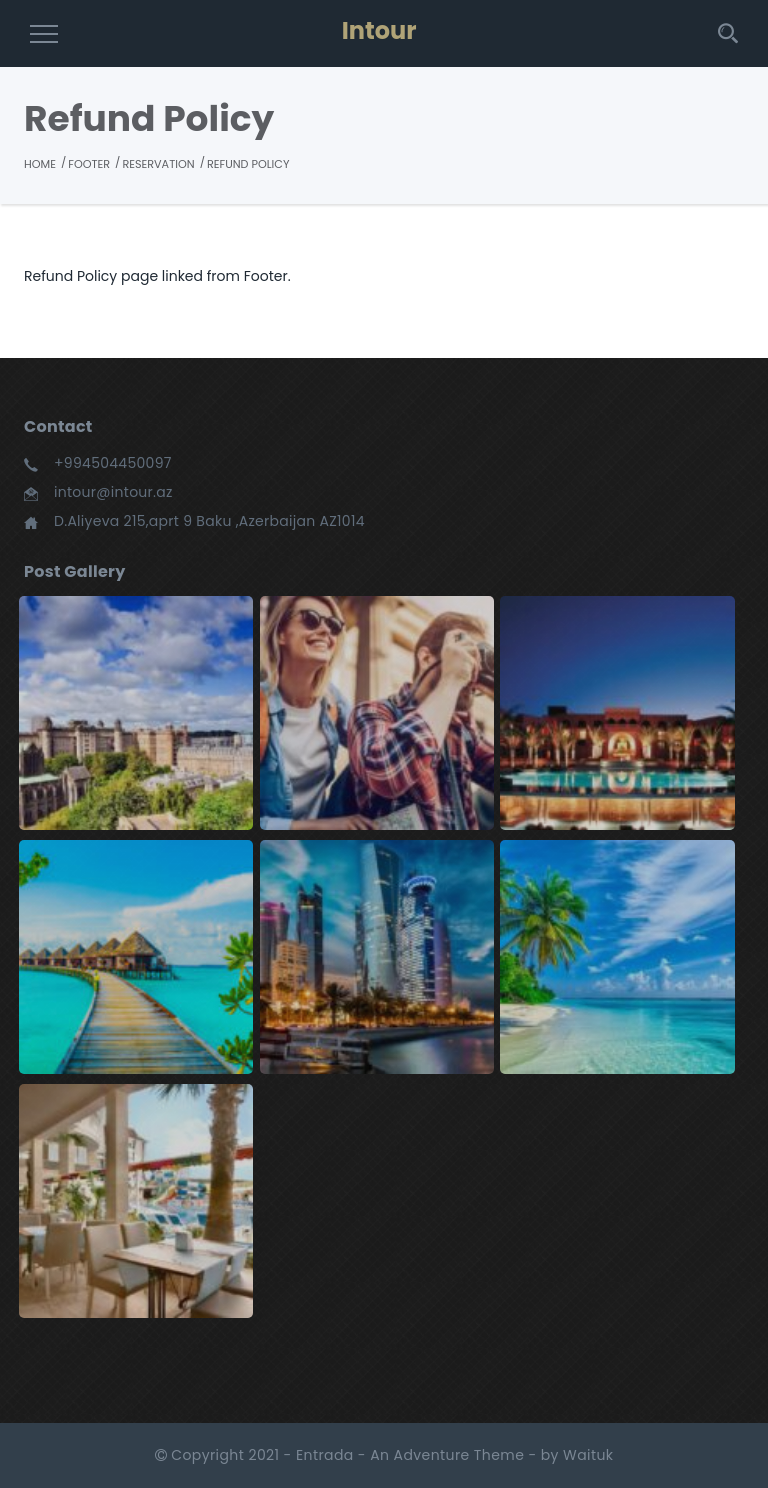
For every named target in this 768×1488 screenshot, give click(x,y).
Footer (89, 164)
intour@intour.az (113, 492)
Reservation (158, 164)
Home (40, 164)
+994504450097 (113, 463)
